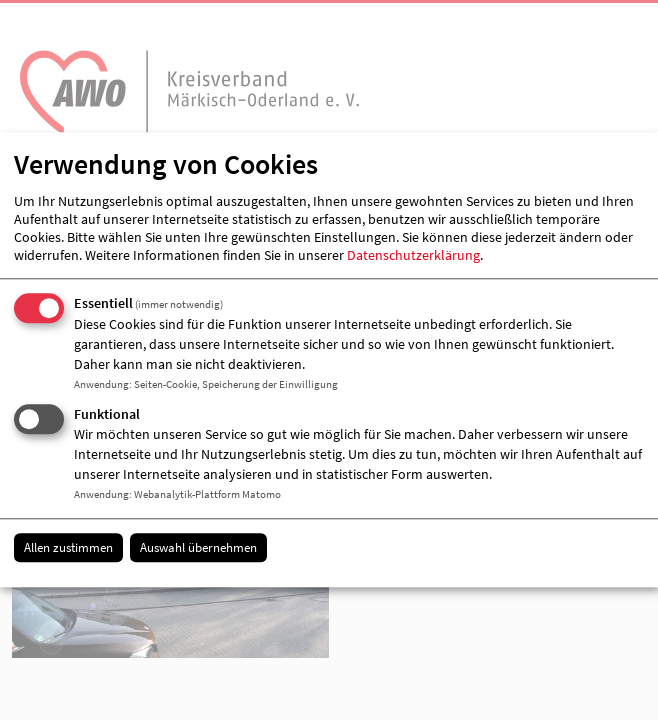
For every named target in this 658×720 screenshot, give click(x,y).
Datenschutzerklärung (413, 255)
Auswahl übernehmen (198, 547)
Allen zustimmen (68, 547)
